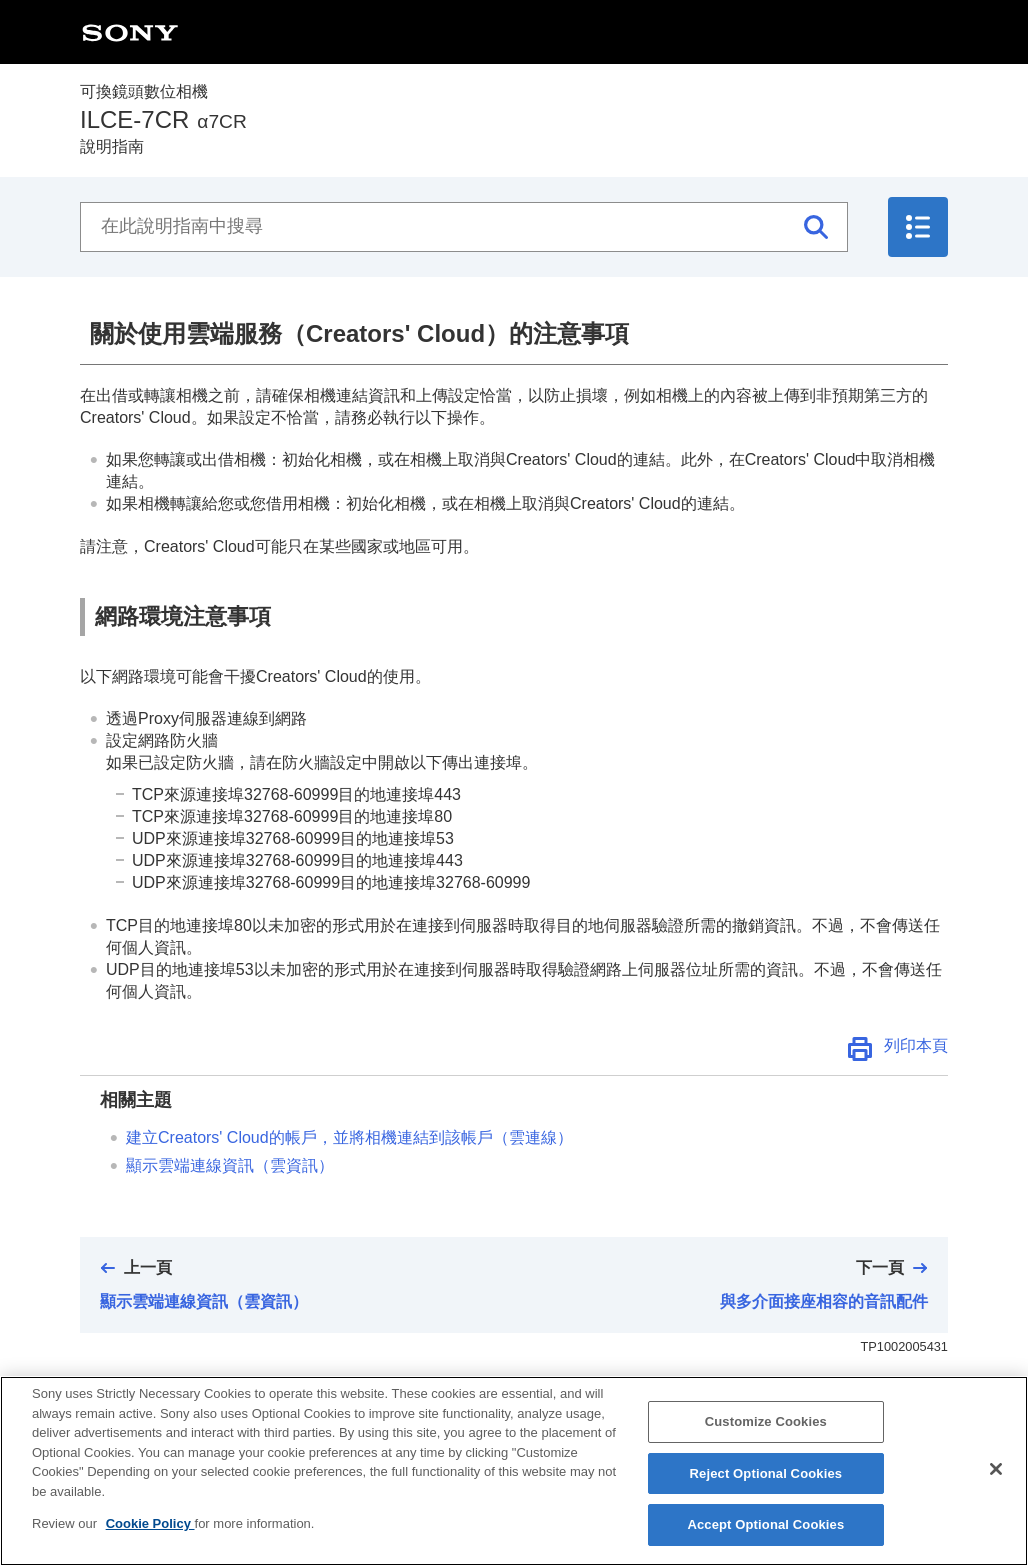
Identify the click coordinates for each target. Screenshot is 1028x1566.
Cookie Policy (150, 1530)
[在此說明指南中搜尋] (464, 227)
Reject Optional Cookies (766, 1480)
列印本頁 (916, 1045)
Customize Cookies (766, 1428)
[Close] (996, 1476)
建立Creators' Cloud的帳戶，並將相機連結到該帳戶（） (349, 1137)
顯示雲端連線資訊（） (230, 1165)
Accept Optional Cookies (765, 1532)
